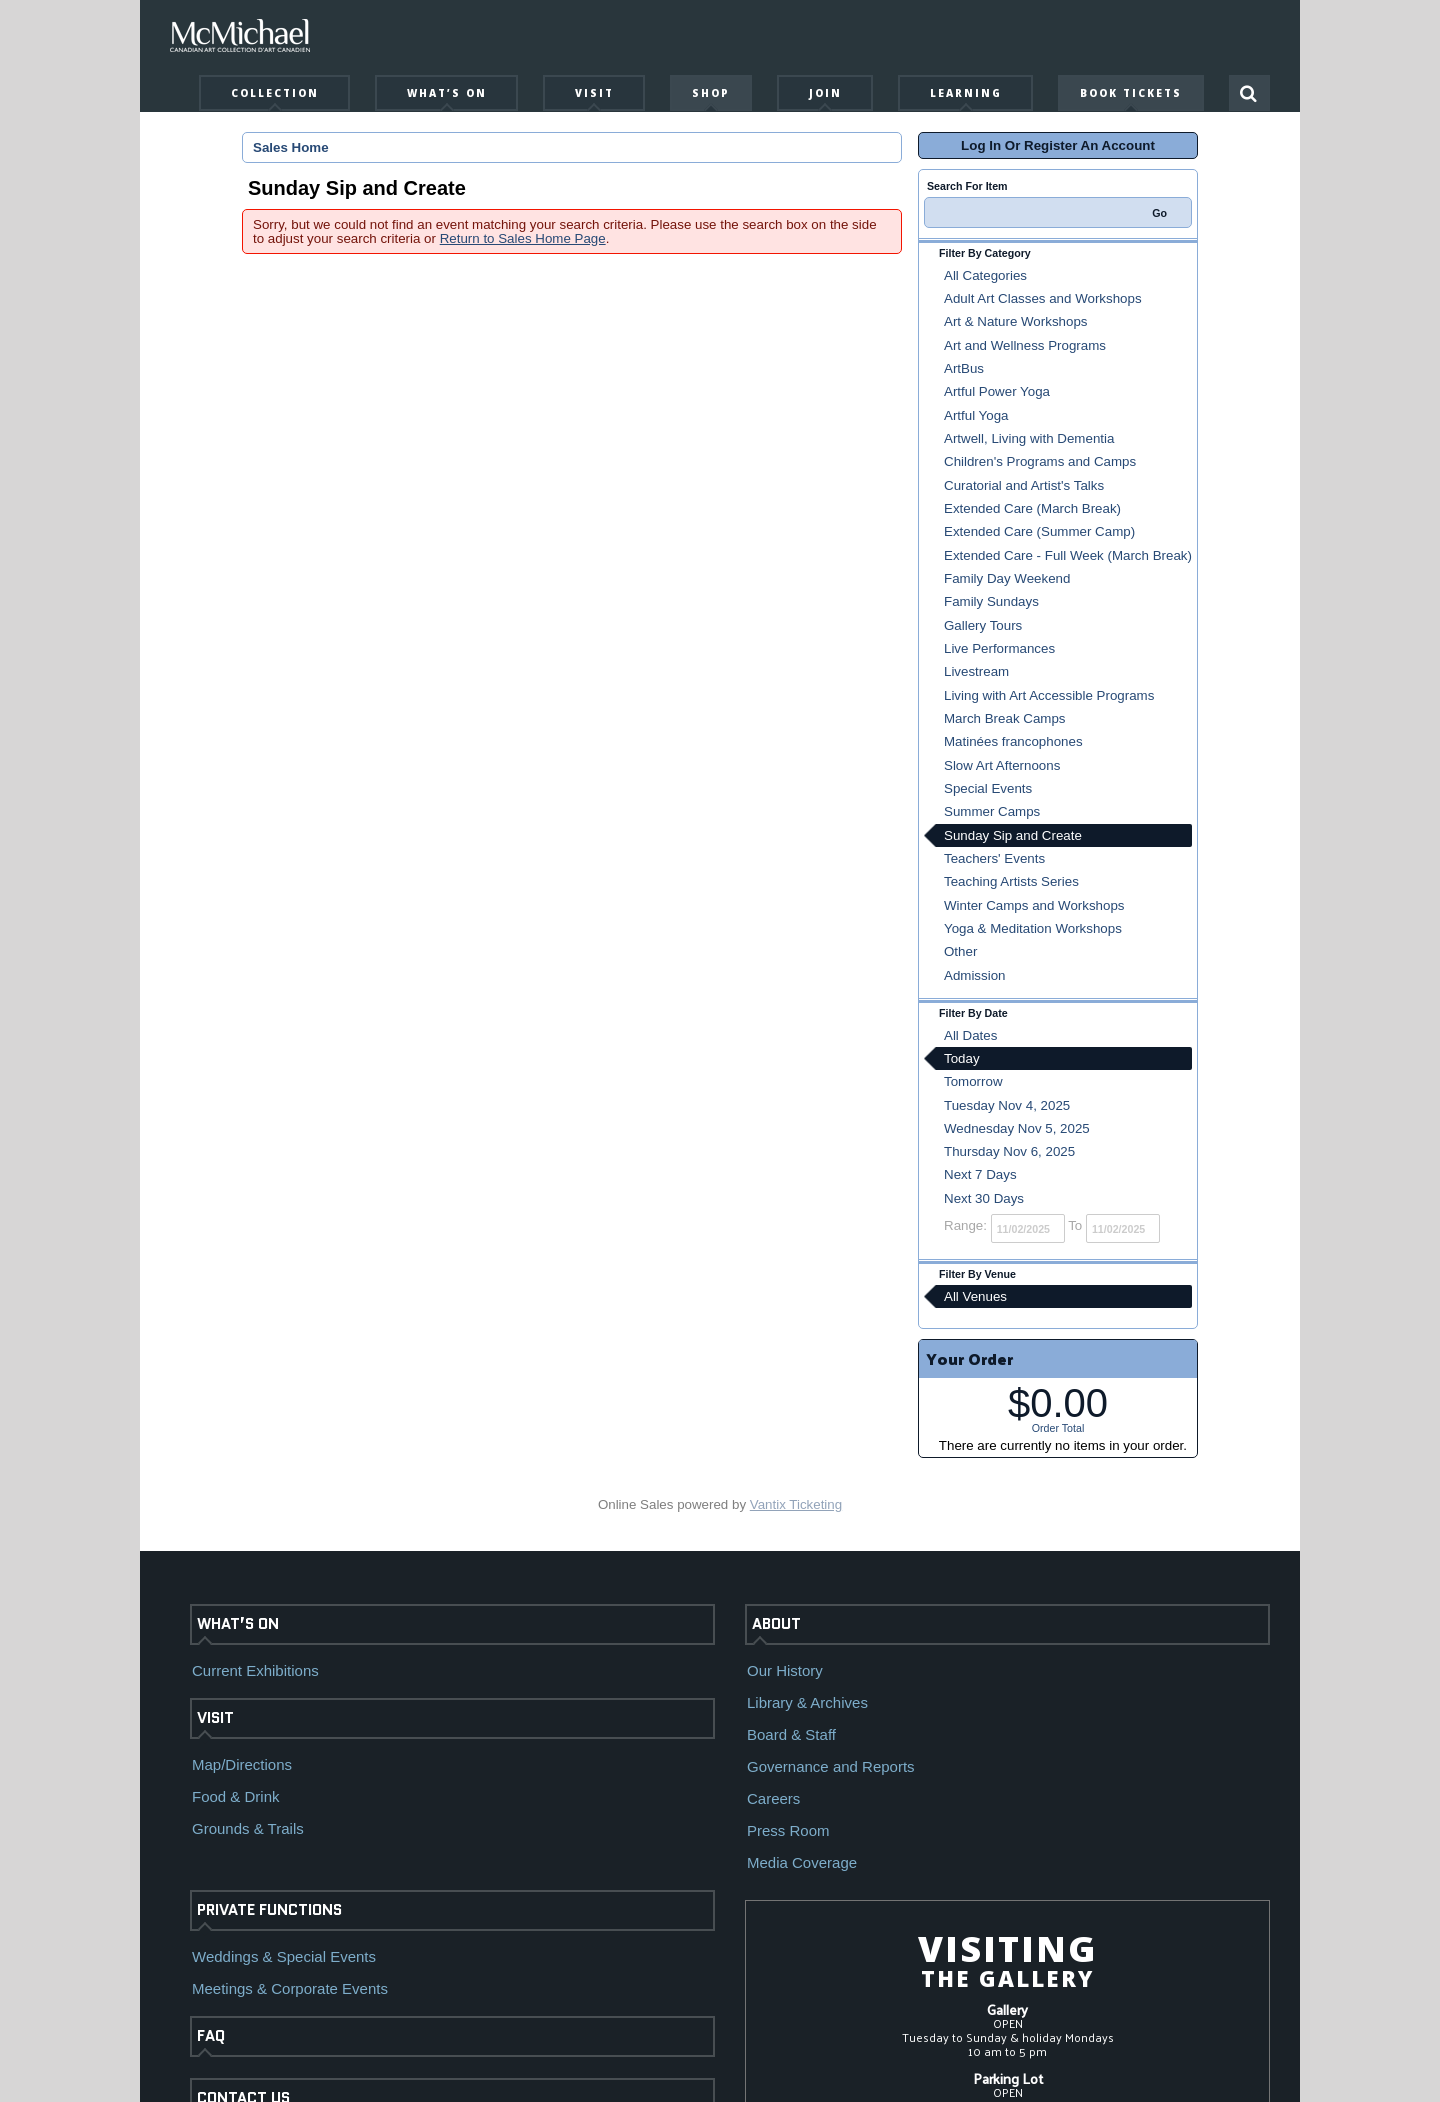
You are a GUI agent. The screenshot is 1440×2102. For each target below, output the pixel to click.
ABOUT (776, 1624)
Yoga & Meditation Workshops (1033, 928)
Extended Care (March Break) (1032, 508)
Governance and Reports (831, 1766)
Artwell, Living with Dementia (1029, 438)
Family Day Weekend (1007, 578)
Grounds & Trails (248, 1828)
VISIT (215, 1718)
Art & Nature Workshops (1015, 321)
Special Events (988, 788)
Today (962, 1058)
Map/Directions (242, 1764)
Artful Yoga (976, 415)
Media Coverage (802, 1862)
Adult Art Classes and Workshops (1043, 298)
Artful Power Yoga (997, 391)
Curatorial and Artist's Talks (1024, 485)
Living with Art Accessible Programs (1049, 695)
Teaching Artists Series (1011, 881)
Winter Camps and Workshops (1034, 905)
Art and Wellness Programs (1025, 345)
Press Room (788, 1830)
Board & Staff (791, 1734)
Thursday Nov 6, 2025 (1009, 1151)
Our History (785, 1670)
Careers (773, 1798)
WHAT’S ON (238, 1624)
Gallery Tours (983, 625)
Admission (974, 975)
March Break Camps (1004, 718)
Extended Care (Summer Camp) (1039, 531)
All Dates (970, 1035)
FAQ (211, 2036)
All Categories (985, 275)
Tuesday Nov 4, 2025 (1007, 1105)
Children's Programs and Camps (1040, 461)
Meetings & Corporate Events (290, 1988)
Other (960, 951)
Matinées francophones (1013, 741)
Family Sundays (991, 601)
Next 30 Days (984, 1198)
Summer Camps (992, 811)
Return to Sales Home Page (523, 238)
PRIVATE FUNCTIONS (269, 1910)
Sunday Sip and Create (1013, 835)
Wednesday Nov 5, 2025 (1017, 1128)
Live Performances (999, 648)
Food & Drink (236, 1796)
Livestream (976, 671)
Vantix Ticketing (796, 1504)
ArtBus (964, 368)
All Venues (975, 1296)
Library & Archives (807, 1702)
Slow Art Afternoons (1002, 765)
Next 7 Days (980, 1174)
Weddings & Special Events (284, 1956)
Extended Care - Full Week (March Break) (1068, 555)
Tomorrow (973, 1081)
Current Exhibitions (255, 1670)
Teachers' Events (994, 858)
